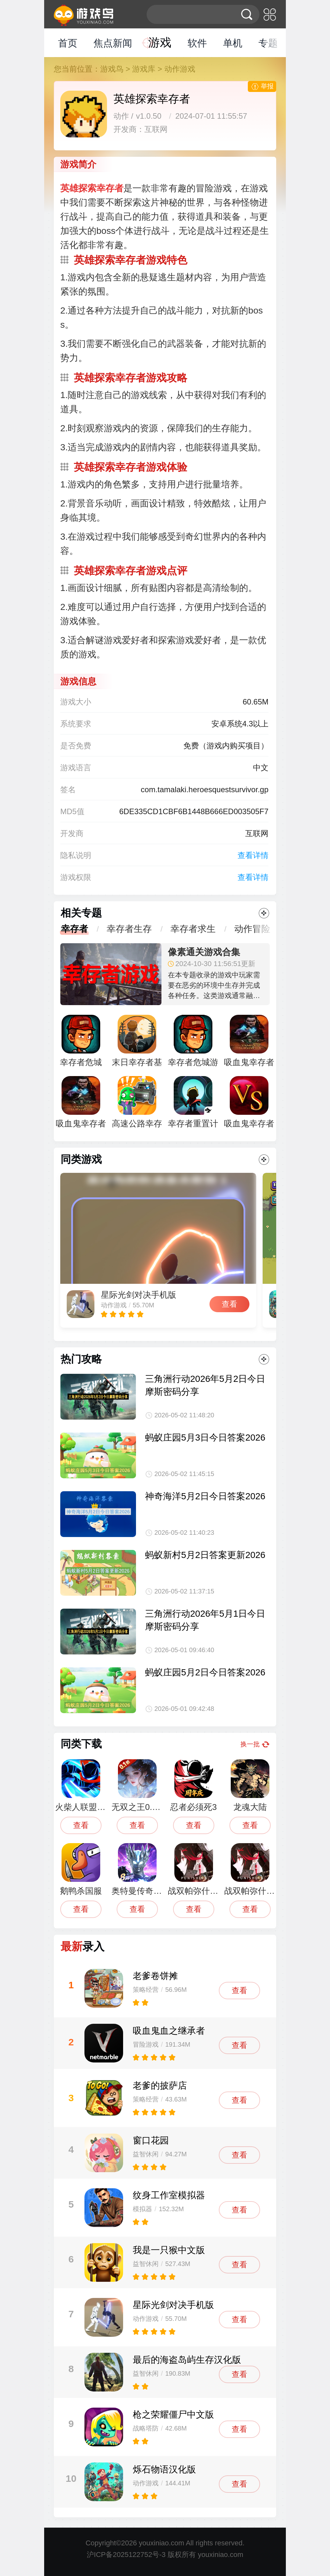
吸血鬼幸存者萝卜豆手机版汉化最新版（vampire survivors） (249, 1044)
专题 (268, 43)
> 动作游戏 (176, 69)
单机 (232, 43)
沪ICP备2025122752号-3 (126, 2555)
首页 (67, 43)
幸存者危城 (81, 1041)
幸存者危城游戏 (193, 1044)
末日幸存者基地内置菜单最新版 (137, 1044)
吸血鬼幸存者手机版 (81, 1105)
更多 (264, 913)
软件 (197, 43)
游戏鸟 (111, 69)
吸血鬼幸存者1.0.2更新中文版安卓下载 (249, 1105)
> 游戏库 (141, 69)
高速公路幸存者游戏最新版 (137, 1105)
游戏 (159, 42)
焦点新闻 (112, 43)
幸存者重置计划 (193, 1105)
